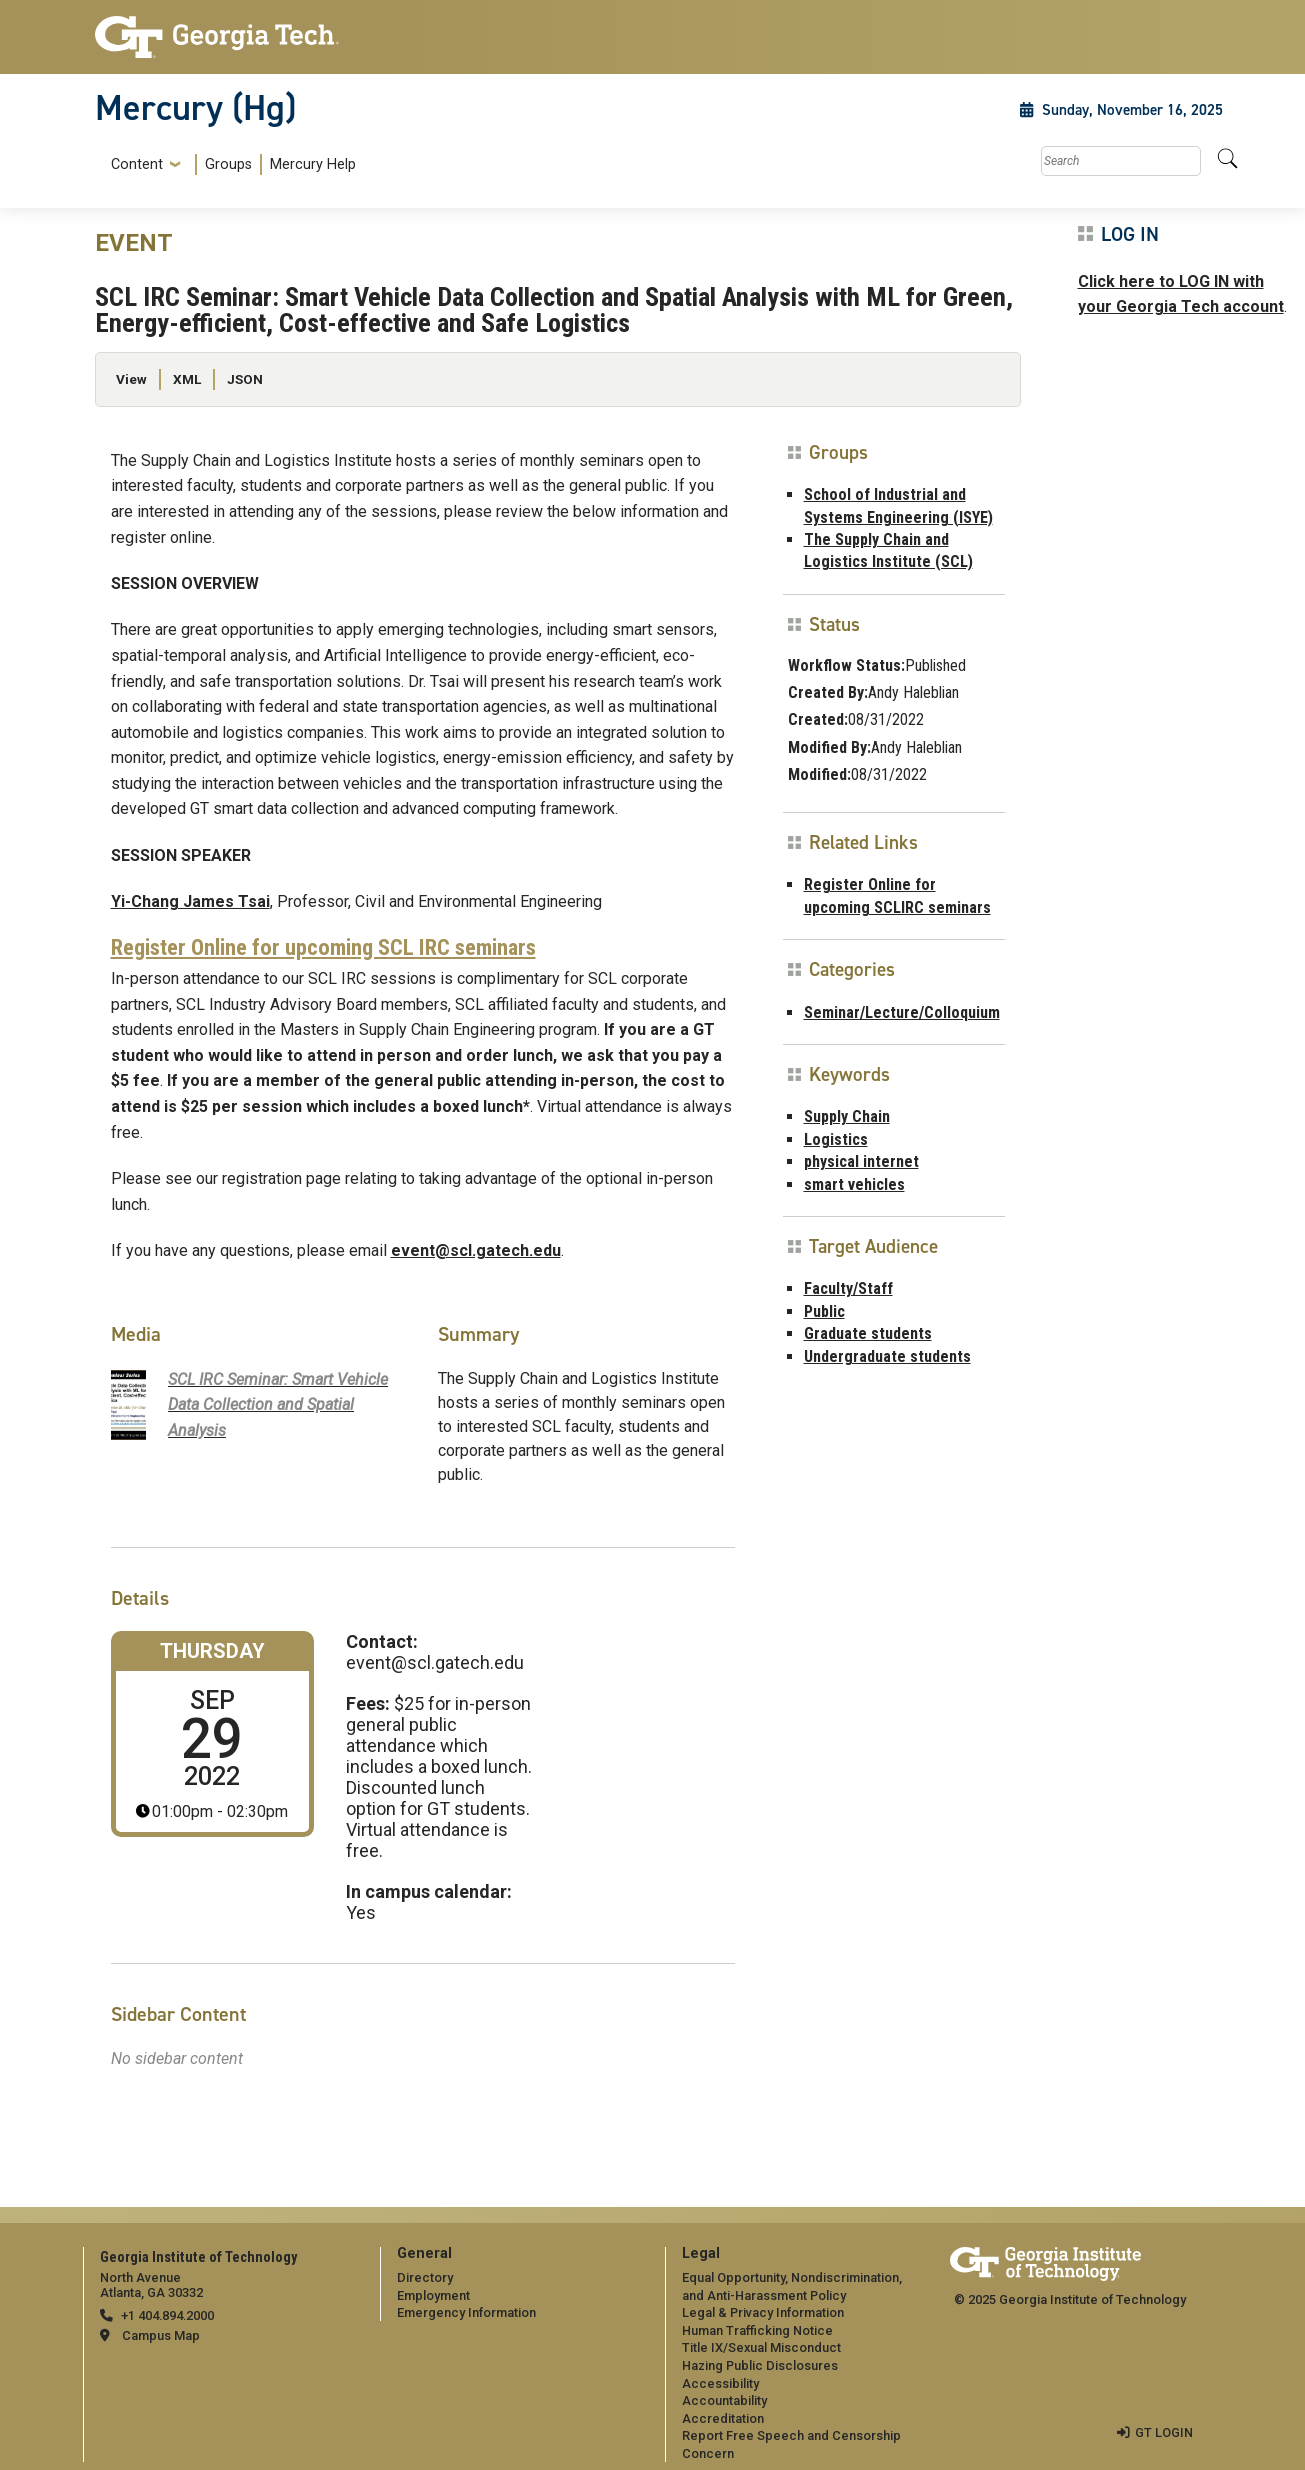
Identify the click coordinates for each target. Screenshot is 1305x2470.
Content (137, 165)
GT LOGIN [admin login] (1164, 2432)
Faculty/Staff (848, 1288)
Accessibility (720, 2383)
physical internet (861, 1161)
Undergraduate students (887, 1356)
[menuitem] (229, 164)
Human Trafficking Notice (757, 2330)
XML (187, 379)
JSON (245, 379)
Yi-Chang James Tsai (190, 901)
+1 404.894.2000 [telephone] (167, 2315)
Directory (425, 2277)
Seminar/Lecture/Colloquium (902, 1012)
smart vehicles (854, 1184)
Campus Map (161, 2335)
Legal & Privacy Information (763, 2312)
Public (824, 1311)
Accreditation (723, 2418)
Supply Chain (847, 1116)
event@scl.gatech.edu (476, 1250)
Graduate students (868, 1333)
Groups (228, 164)
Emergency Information (466, 2312)
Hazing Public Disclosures (760, 2365)
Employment (433, 2295)
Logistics (836, 1139)
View (131, 379)
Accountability (724, 2400)
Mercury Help (313, 164)
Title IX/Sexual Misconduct (761, 2347)
